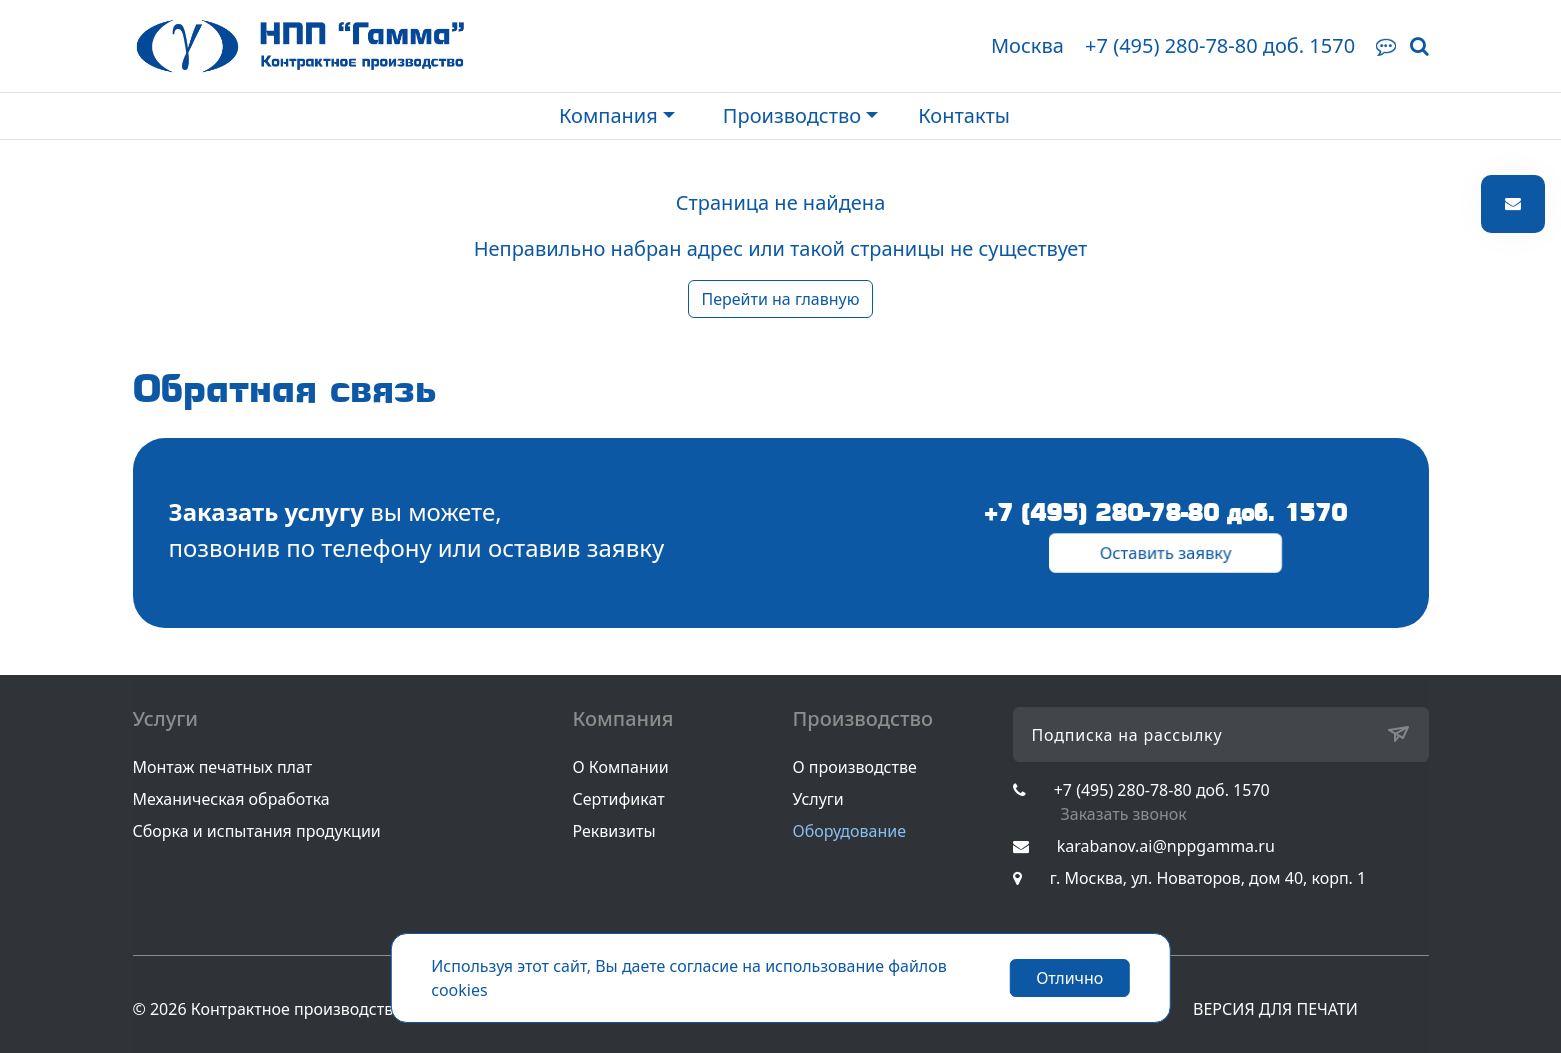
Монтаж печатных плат (223, 767)
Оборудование (850, 831)
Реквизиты (614, 831)
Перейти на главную (780, 299)
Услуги (818, 799)
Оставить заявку (1166, 553)
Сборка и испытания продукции (257, 831)
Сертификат (619, 799)
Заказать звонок (1124, 814)
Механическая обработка (231, 799)
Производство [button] (792, 115)
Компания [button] (608, 115)
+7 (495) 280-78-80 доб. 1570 (1220, 45)
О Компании (621, 767)
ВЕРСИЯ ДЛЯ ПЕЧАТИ (1275, 1009)
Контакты (964, 115)
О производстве (855, 767)
